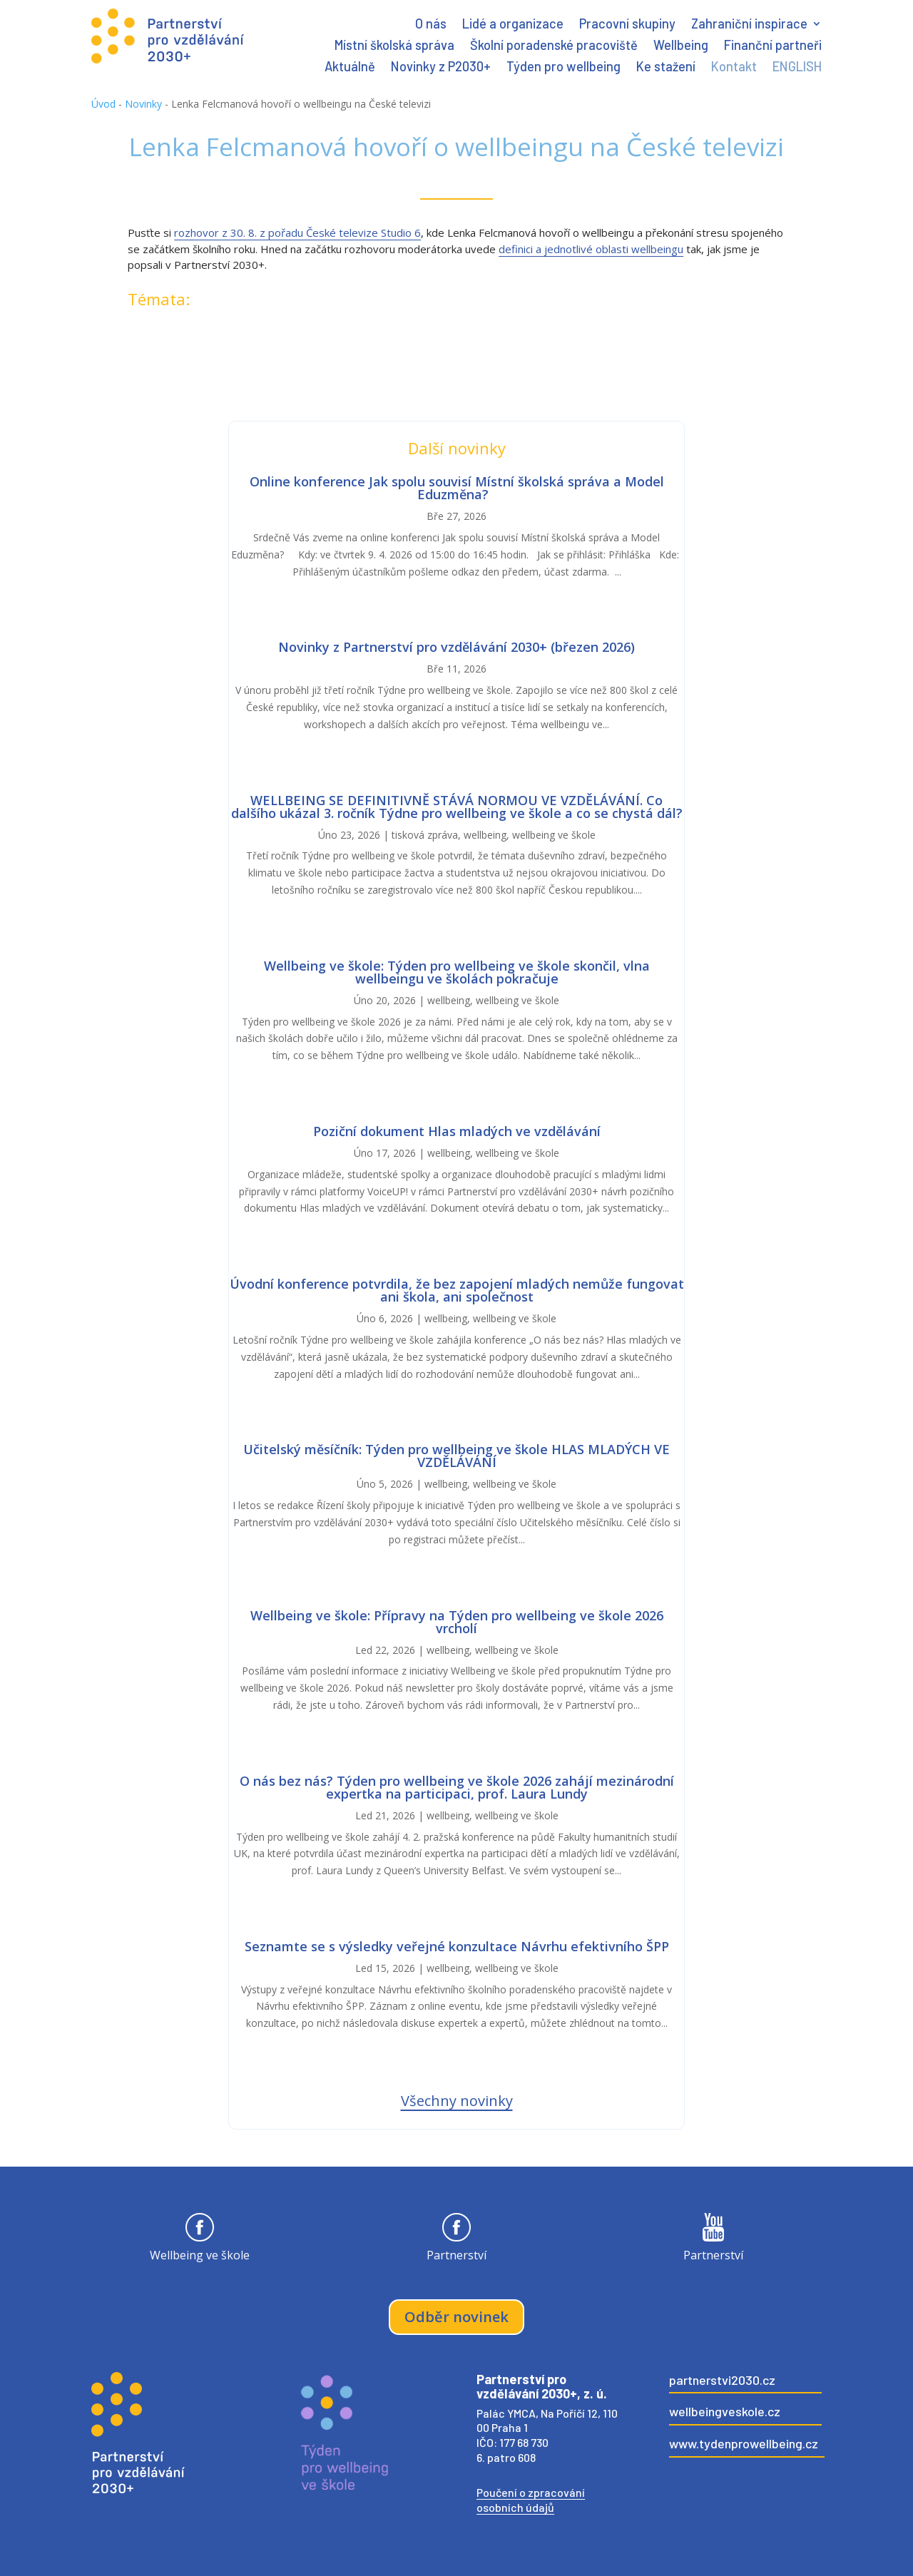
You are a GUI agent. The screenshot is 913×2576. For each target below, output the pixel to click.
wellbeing (485, 835)
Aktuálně (350, 67)
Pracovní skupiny (627, 25)
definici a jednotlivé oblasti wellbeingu (591, 249)
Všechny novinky (457, 2100)
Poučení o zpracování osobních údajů (530, 2499)
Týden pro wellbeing (563, 67)
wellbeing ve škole (554, 835)
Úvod (103, 104)
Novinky (143, 104)
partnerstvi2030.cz (722, 2380)
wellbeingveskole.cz (724, 2411)
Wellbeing (680, 46)
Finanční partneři (773, 46)
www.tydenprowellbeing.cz (743, 2443)
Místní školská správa (394, 46)
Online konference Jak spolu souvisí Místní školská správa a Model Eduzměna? (457, 488)
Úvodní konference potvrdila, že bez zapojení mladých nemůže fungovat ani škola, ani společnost (457, 1290)
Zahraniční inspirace (749, 25)
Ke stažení (665, 67)
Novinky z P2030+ (441, 67)
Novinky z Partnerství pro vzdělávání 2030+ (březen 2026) (456, 646)
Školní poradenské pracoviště (554, 46)
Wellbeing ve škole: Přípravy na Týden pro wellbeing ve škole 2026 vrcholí (456, 1622)
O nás (431, 25)
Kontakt (734, 67)
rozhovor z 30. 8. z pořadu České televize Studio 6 (297, 232)
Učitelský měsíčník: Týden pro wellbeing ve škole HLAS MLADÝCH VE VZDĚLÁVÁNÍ (456, 1456)
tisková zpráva (425, 835)
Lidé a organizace (512, 25)
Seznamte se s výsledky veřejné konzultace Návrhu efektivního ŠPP (457, 1946)
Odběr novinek (456, 2316)
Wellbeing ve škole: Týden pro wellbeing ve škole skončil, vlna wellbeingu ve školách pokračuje (457, 972)
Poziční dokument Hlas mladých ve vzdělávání (457, 1131)
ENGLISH (797, 67)
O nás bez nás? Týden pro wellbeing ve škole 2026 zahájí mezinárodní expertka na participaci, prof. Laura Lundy (457, 1787)
